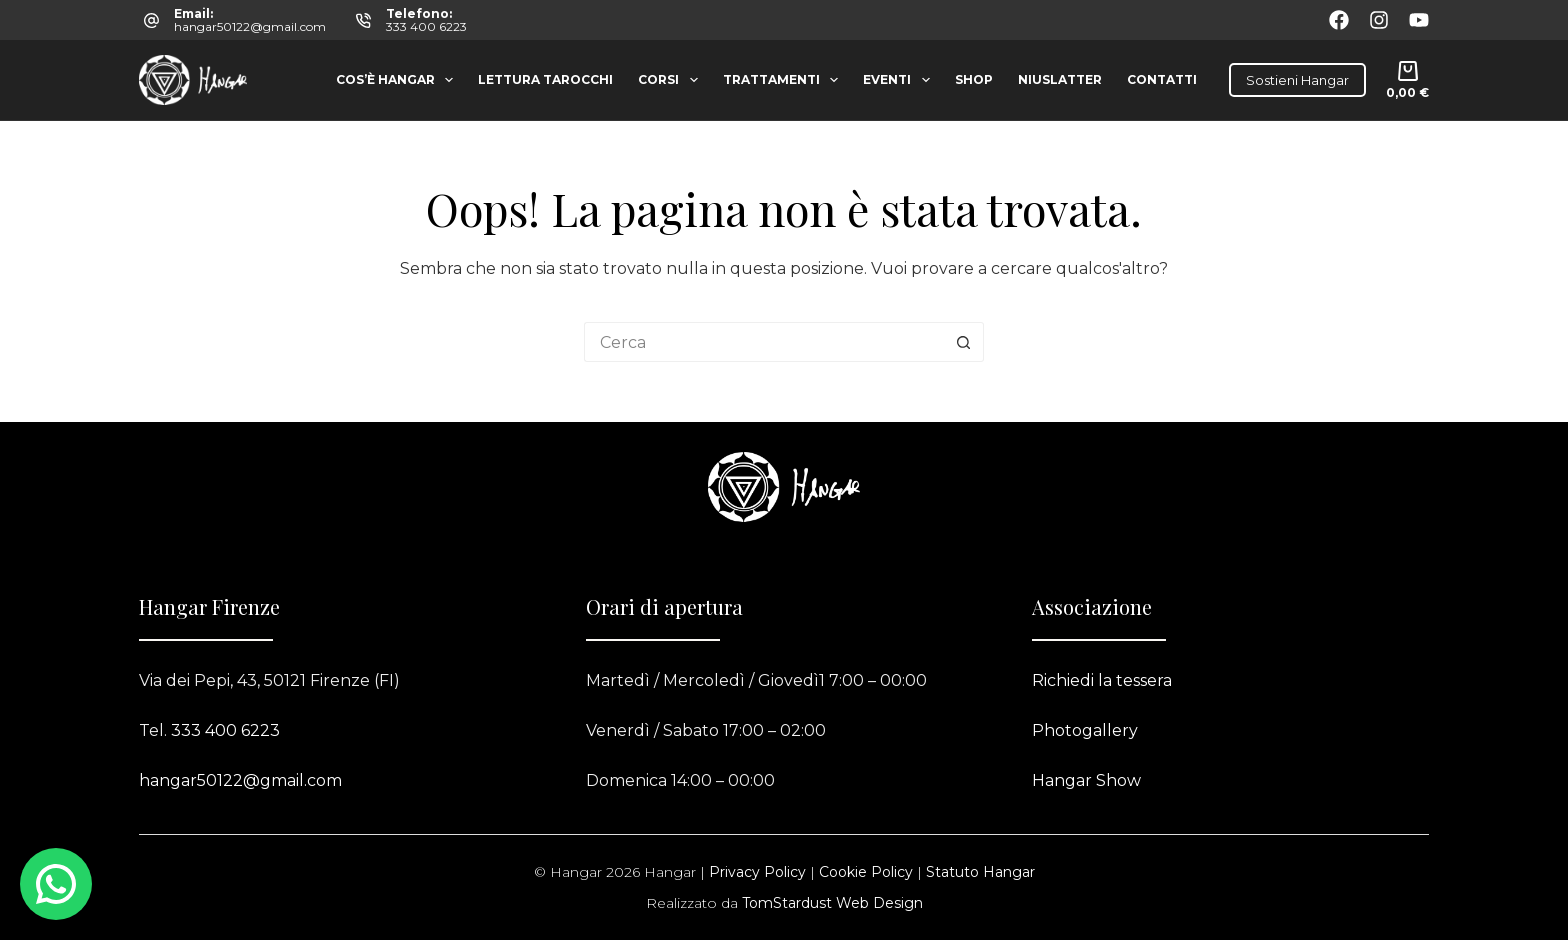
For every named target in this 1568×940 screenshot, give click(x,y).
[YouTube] (1419, 20)
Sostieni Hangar (1297, 80)
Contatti (1162, 79)
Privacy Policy (757, 872)
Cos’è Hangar (398, 80)
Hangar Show (1086, 780)
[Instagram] (1379, 20)
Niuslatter (1060, 79)
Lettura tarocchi (545, 79)
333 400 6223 (426, 26)
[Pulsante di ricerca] (964, 342)
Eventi (900, 80)
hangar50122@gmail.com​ (240, 780)
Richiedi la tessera (1102, 680)
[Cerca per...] (764, 342)
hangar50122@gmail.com (250, 26)
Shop (974, 79)
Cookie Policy (866, 872)
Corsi (671, 80)
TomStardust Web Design (832, 903)
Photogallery (1085, 730)
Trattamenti (784, 80)
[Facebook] (1339, 20)
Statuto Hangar (980, 872)
